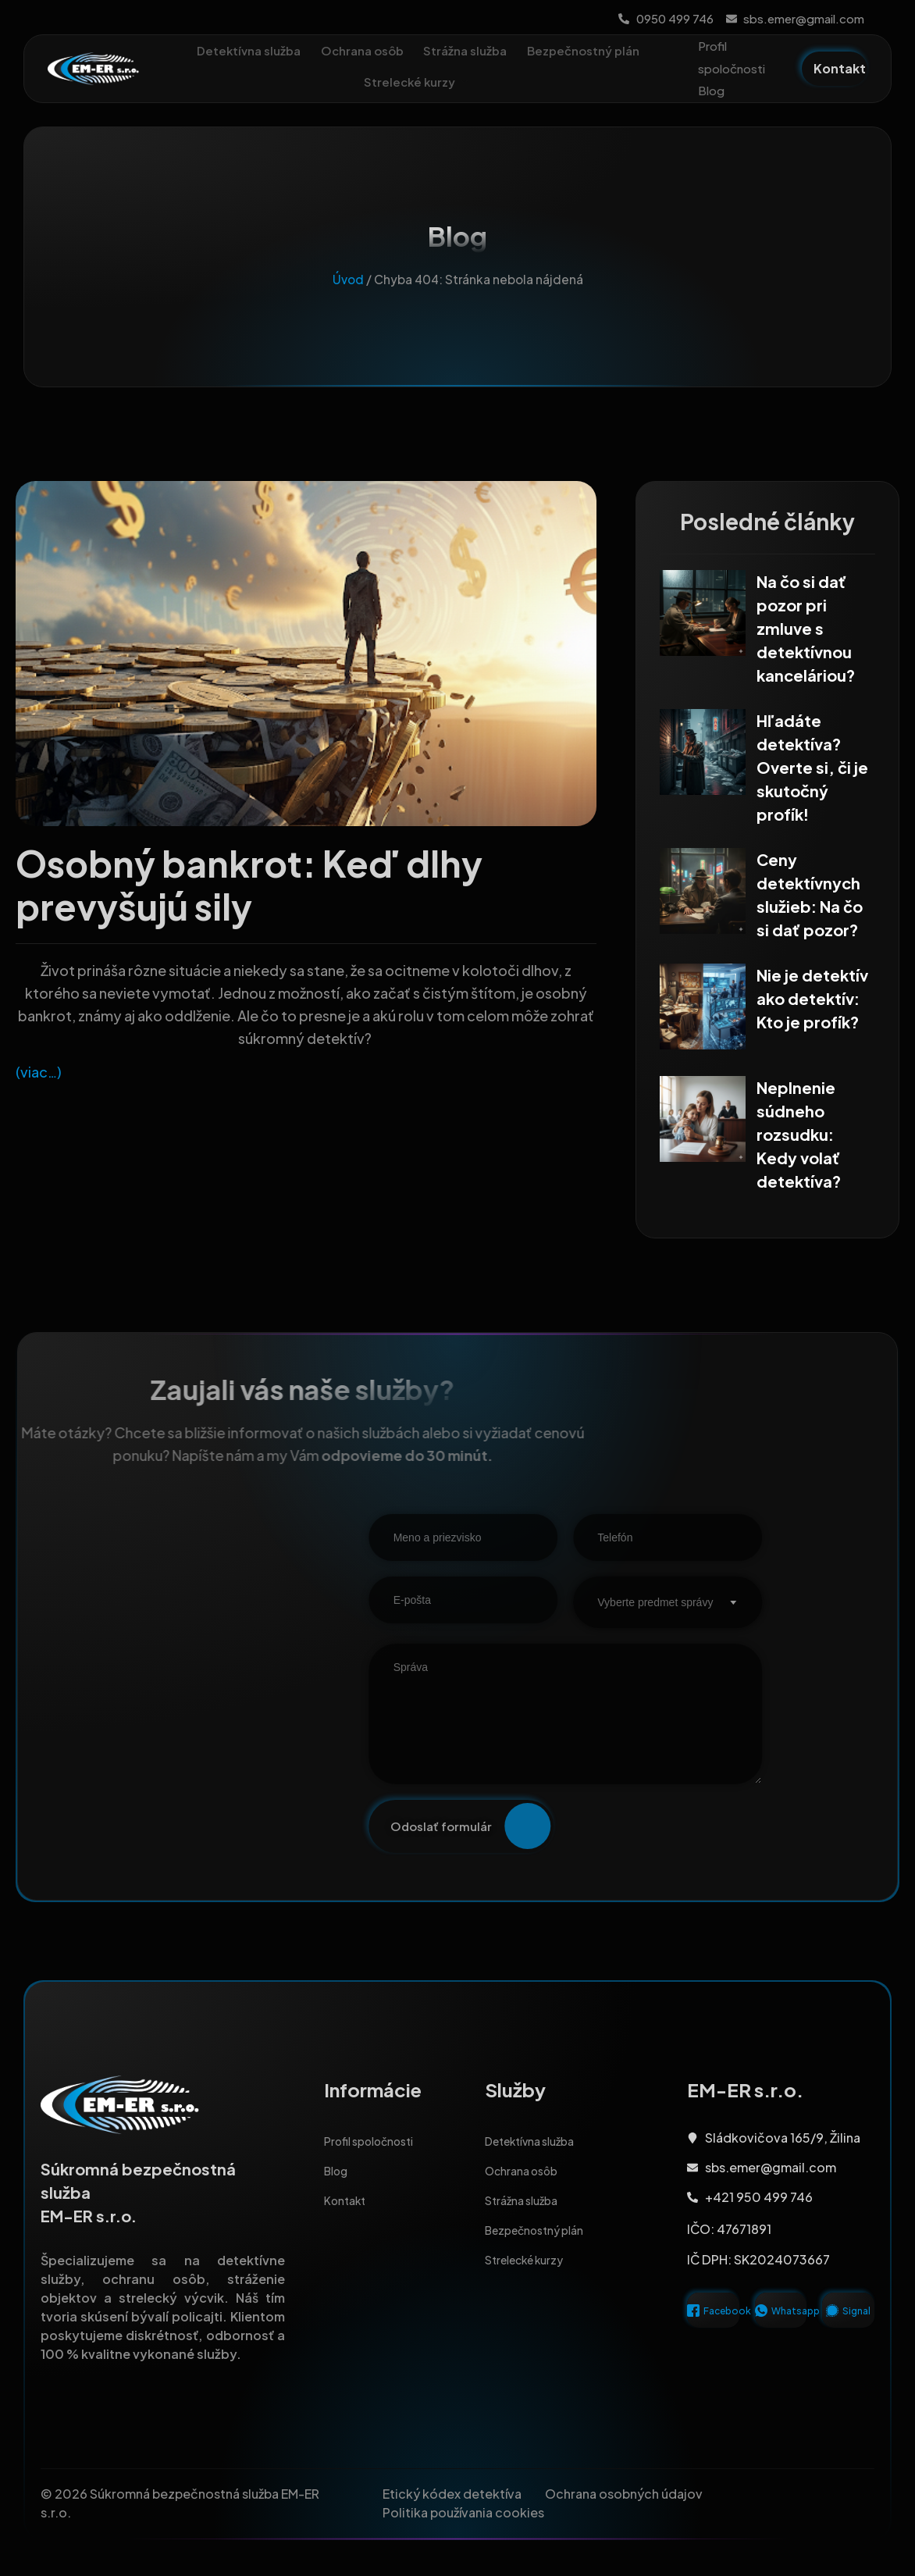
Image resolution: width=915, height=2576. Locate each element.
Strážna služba (535, 50)
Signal (856, 2323)
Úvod (348, 290)
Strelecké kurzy (484, 82)
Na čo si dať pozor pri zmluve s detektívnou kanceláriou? (806, 639)
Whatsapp (795, 2323)
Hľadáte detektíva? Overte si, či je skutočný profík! (812, 775)
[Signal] (832, 2323)
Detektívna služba (312, 50)
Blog (711, 90)
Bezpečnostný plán (354, 81)
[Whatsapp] (761, 2323)
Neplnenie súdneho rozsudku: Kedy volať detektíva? (799, 1137)
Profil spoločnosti (731, 57)
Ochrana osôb (429, 50)
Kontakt (348, 2213)
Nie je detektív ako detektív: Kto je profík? (812, 1002)
